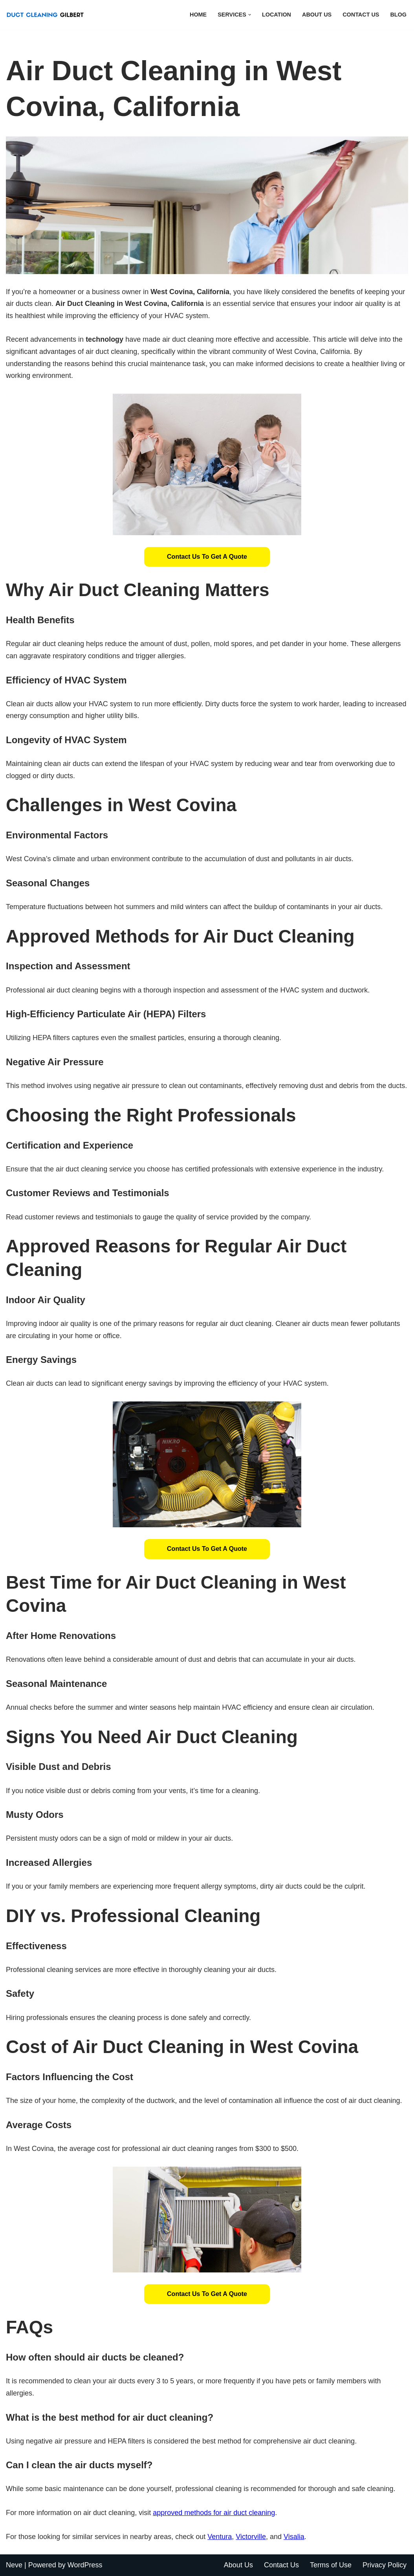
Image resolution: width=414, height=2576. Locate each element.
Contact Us (361, 14)
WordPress (85, 2565)
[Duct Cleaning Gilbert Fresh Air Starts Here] (47, 14)
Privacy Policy (385, 2565)
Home (198, 14)
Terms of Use (331, 2565)
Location (276, 14)
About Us (317, 14)
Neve (14, 2565)
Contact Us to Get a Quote (207, 556)
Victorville (251, 2537)
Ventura (219, 2537)
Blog (398, 14)
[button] (249, 14)
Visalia (294, 2537)
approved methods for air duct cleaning (214, 2513)
